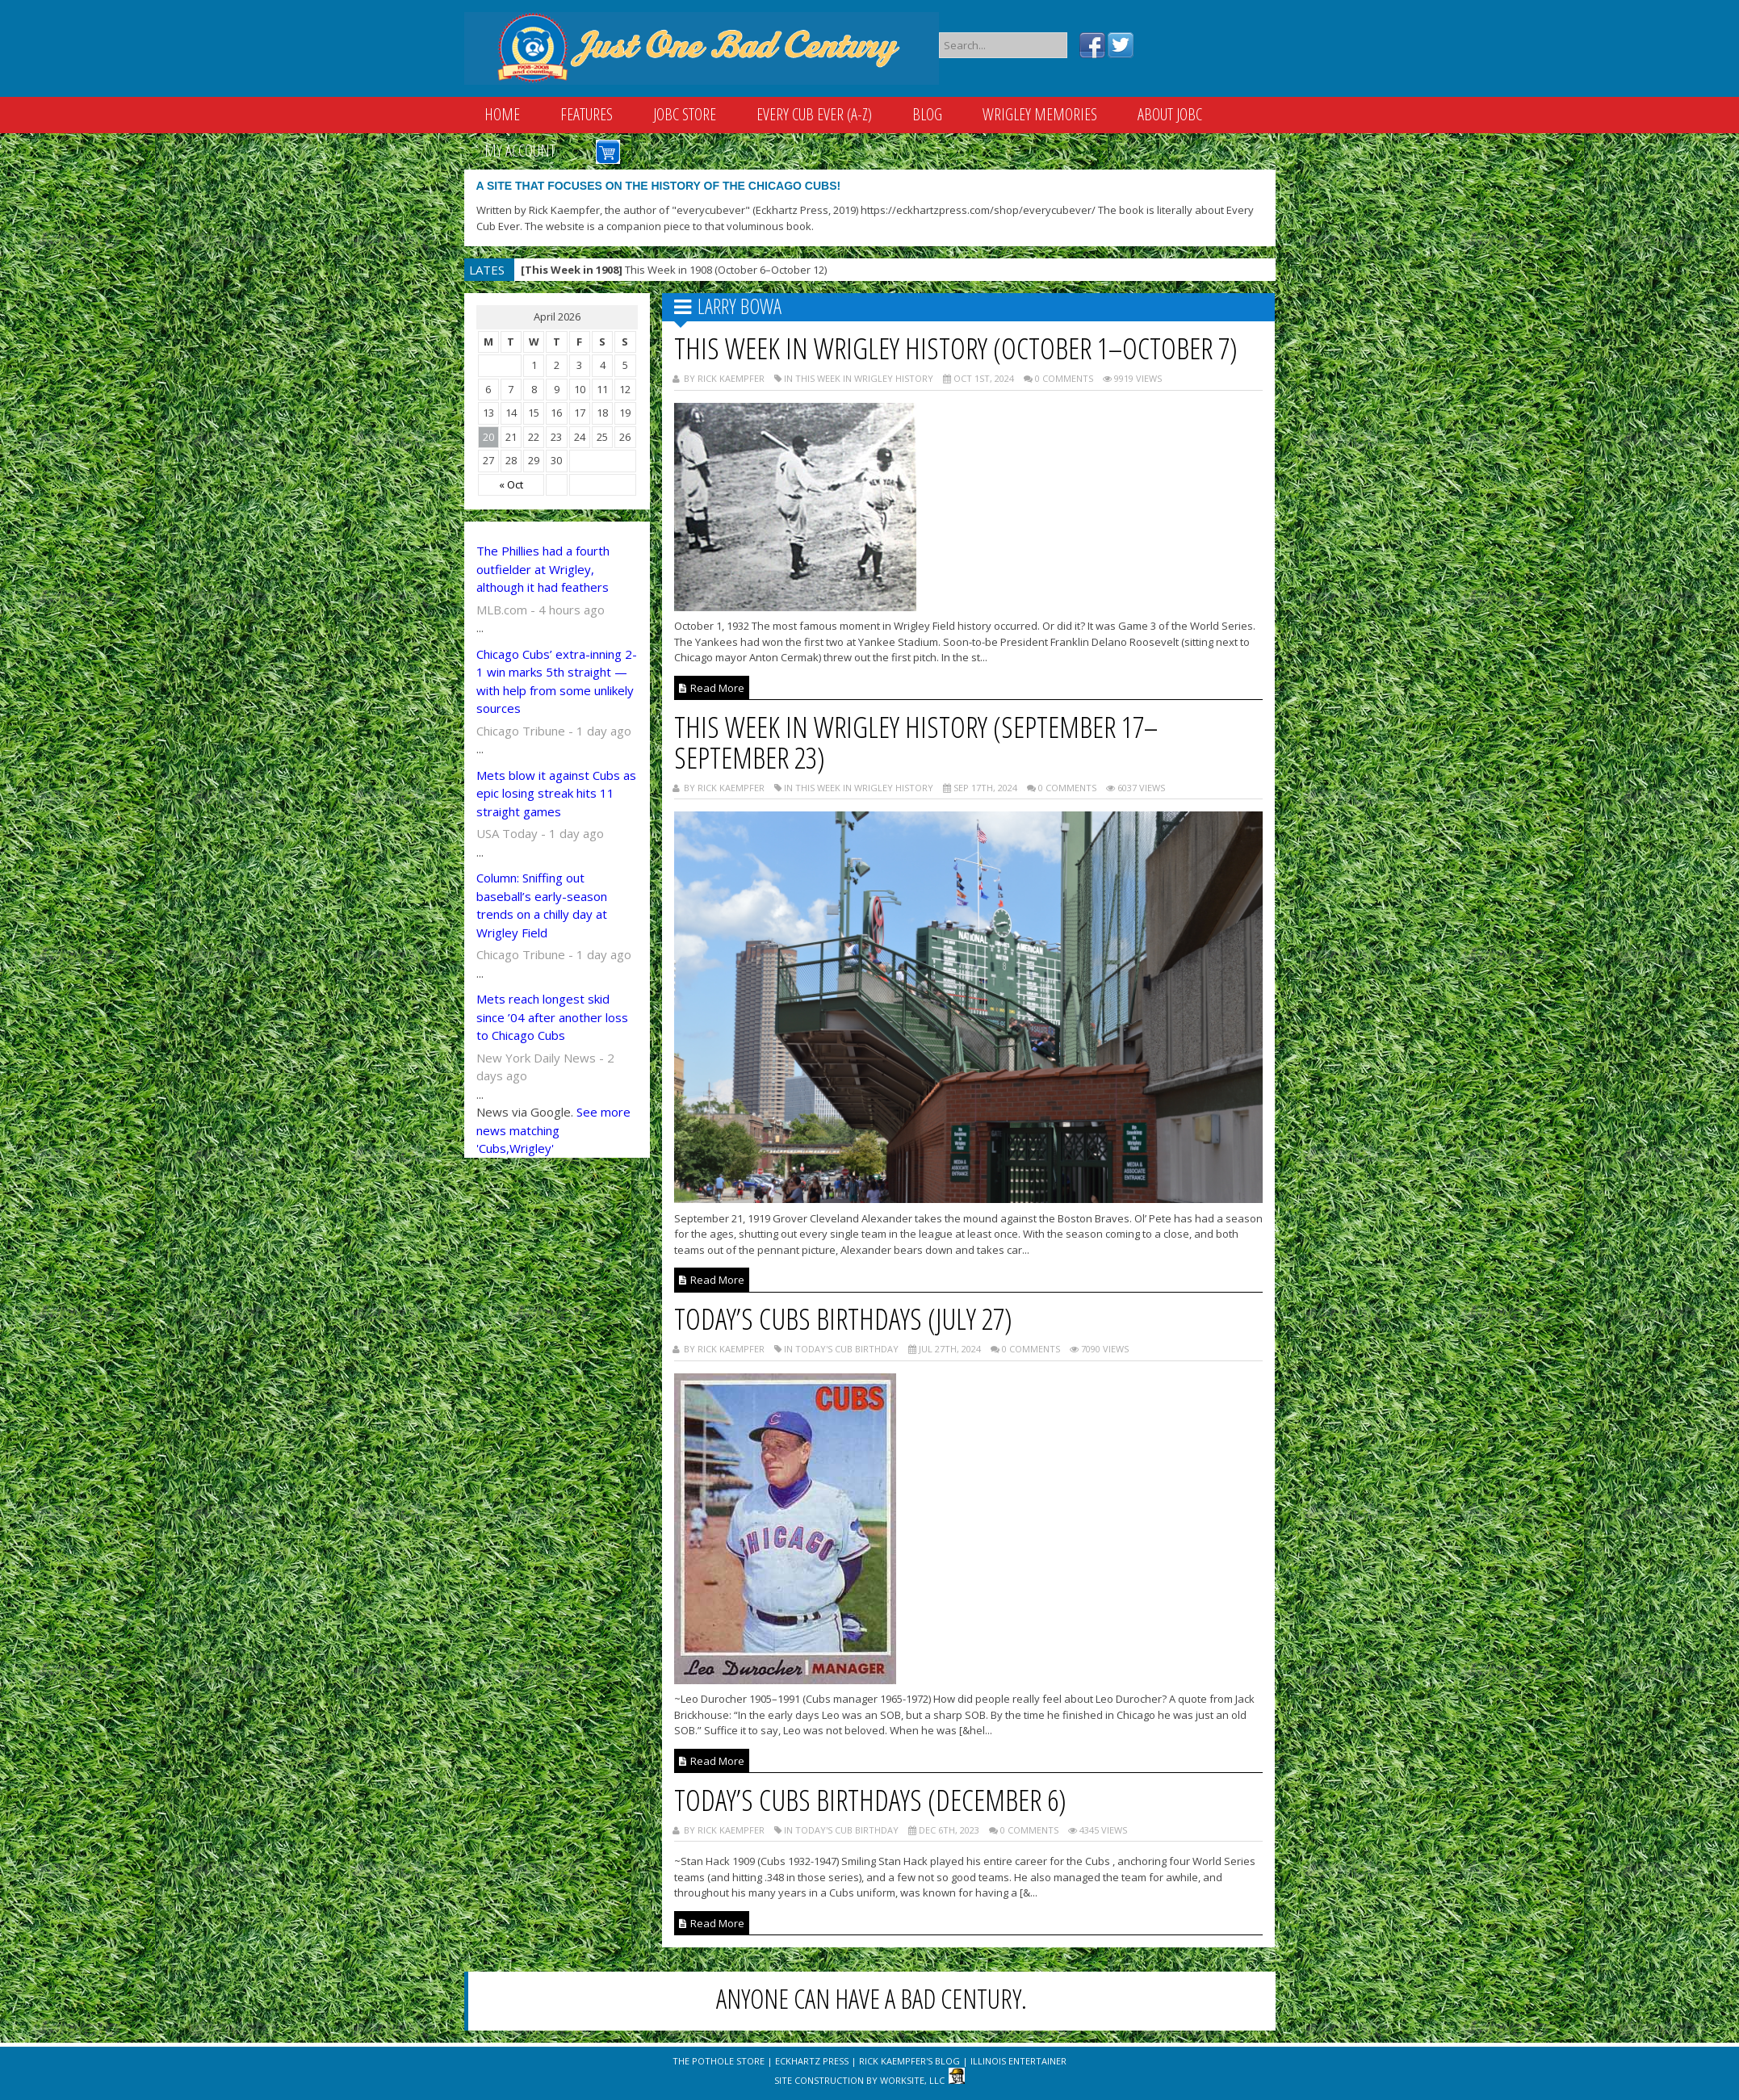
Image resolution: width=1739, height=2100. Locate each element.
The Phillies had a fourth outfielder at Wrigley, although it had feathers (543, 569)
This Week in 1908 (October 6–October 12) (674, 269)
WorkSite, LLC (912, 2080)
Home (502, 114)
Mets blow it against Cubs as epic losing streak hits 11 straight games (556, 793)
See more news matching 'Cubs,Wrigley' (553, 1130)
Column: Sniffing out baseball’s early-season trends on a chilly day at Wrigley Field (541, 905)
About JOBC (1170, 114)
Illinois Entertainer (1018, 2061)
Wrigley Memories (1040, 114)
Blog (927, 114)
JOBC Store (684, 114)
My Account (519, 150)
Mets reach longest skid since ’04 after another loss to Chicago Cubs (552, 1017)
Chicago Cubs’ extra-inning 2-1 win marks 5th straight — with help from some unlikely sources (556, 681)
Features (586, 114)
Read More (711, 688)
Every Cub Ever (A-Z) (814, 114)
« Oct (511, 484)
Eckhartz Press (812, 2061)
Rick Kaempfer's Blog (909, 2061)
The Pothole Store (719, 2061)
